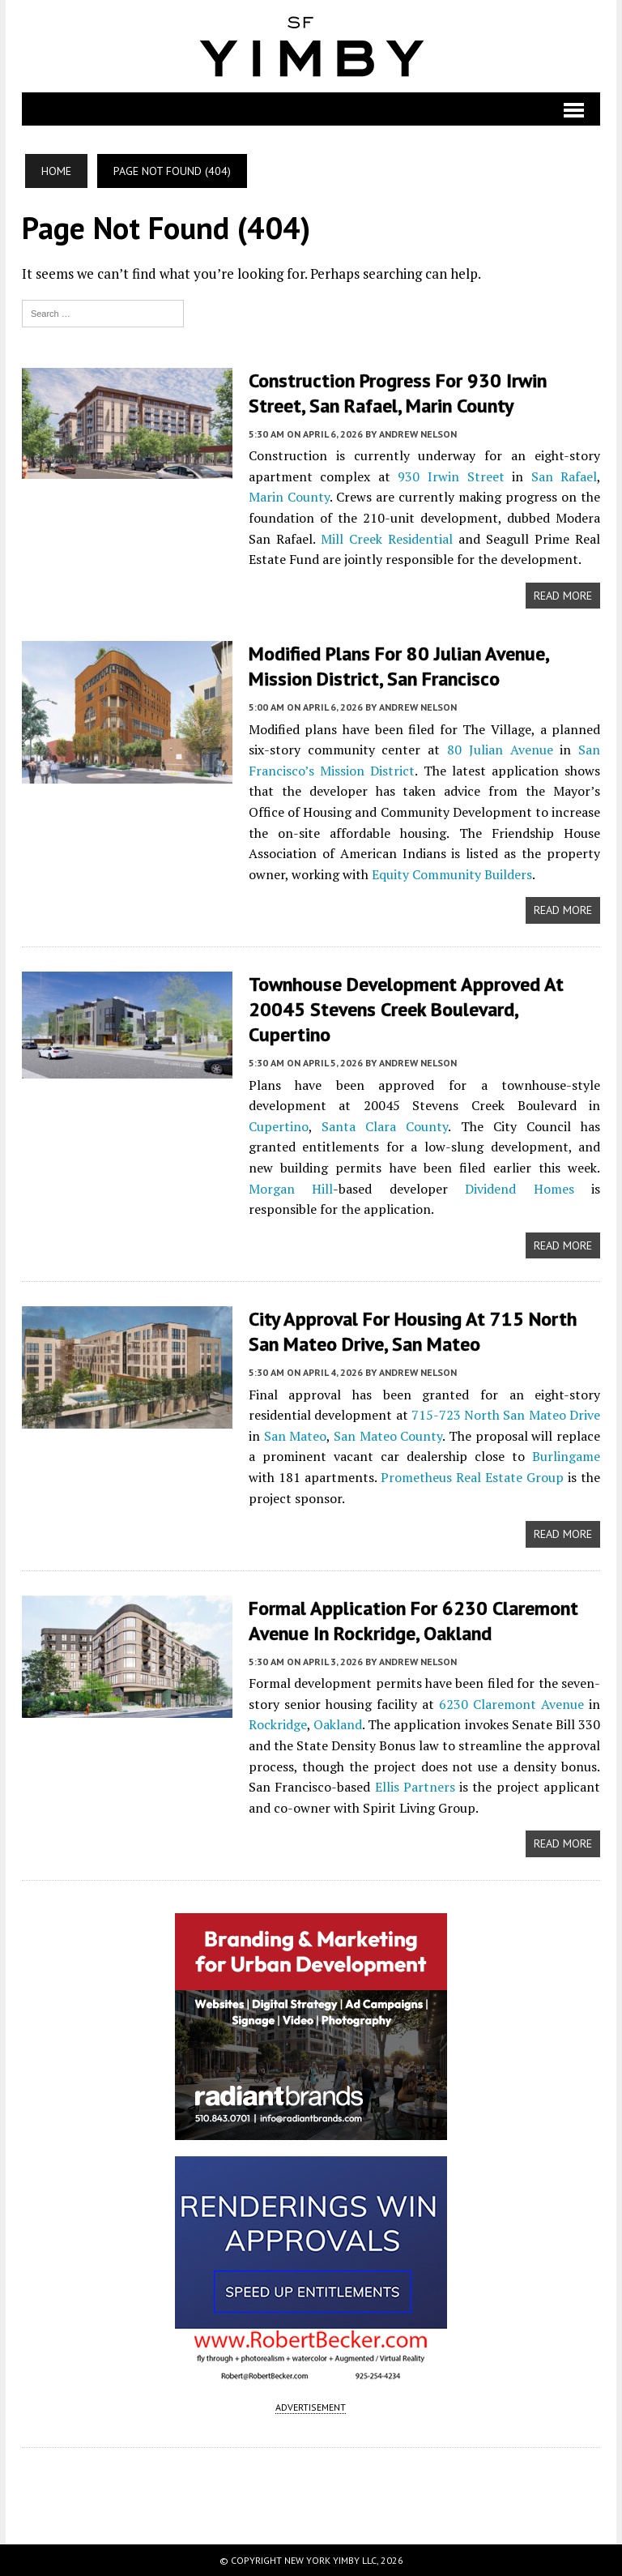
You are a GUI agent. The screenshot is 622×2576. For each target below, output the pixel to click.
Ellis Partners (415, 1787)
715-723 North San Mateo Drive (505, 1415)
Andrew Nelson (418, 434)
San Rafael (564, 476)
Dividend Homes (519, 1189)
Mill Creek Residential (387, 539)
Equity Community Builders (452, 874)
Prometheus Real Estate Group (472, 1477)
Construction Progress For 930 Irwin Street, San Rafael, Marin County (398, 393)
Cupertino (279, 1126)
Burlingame (566, 1456)
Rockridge (278, 1724)
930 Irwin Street (451, 476)
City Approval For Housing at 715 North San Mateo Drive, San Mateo (413, 1331)
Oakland (337, 1724)
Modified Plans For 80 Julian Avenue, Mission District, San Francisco (399, 666)
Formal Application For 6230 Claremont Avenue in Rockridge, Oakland (415, 1621)
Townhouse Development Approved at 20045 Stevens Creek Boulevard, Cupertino (406, 1009)
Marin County (289, 497)
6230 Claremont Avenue (511, 1704)
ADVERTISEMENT (310, 2407)
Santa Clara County (385, 1126)
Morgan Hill (291, 1189)
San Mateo (295, 1436)
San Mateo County (388, 1436)
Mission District (367, 771)
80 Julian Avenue (500, 749)
